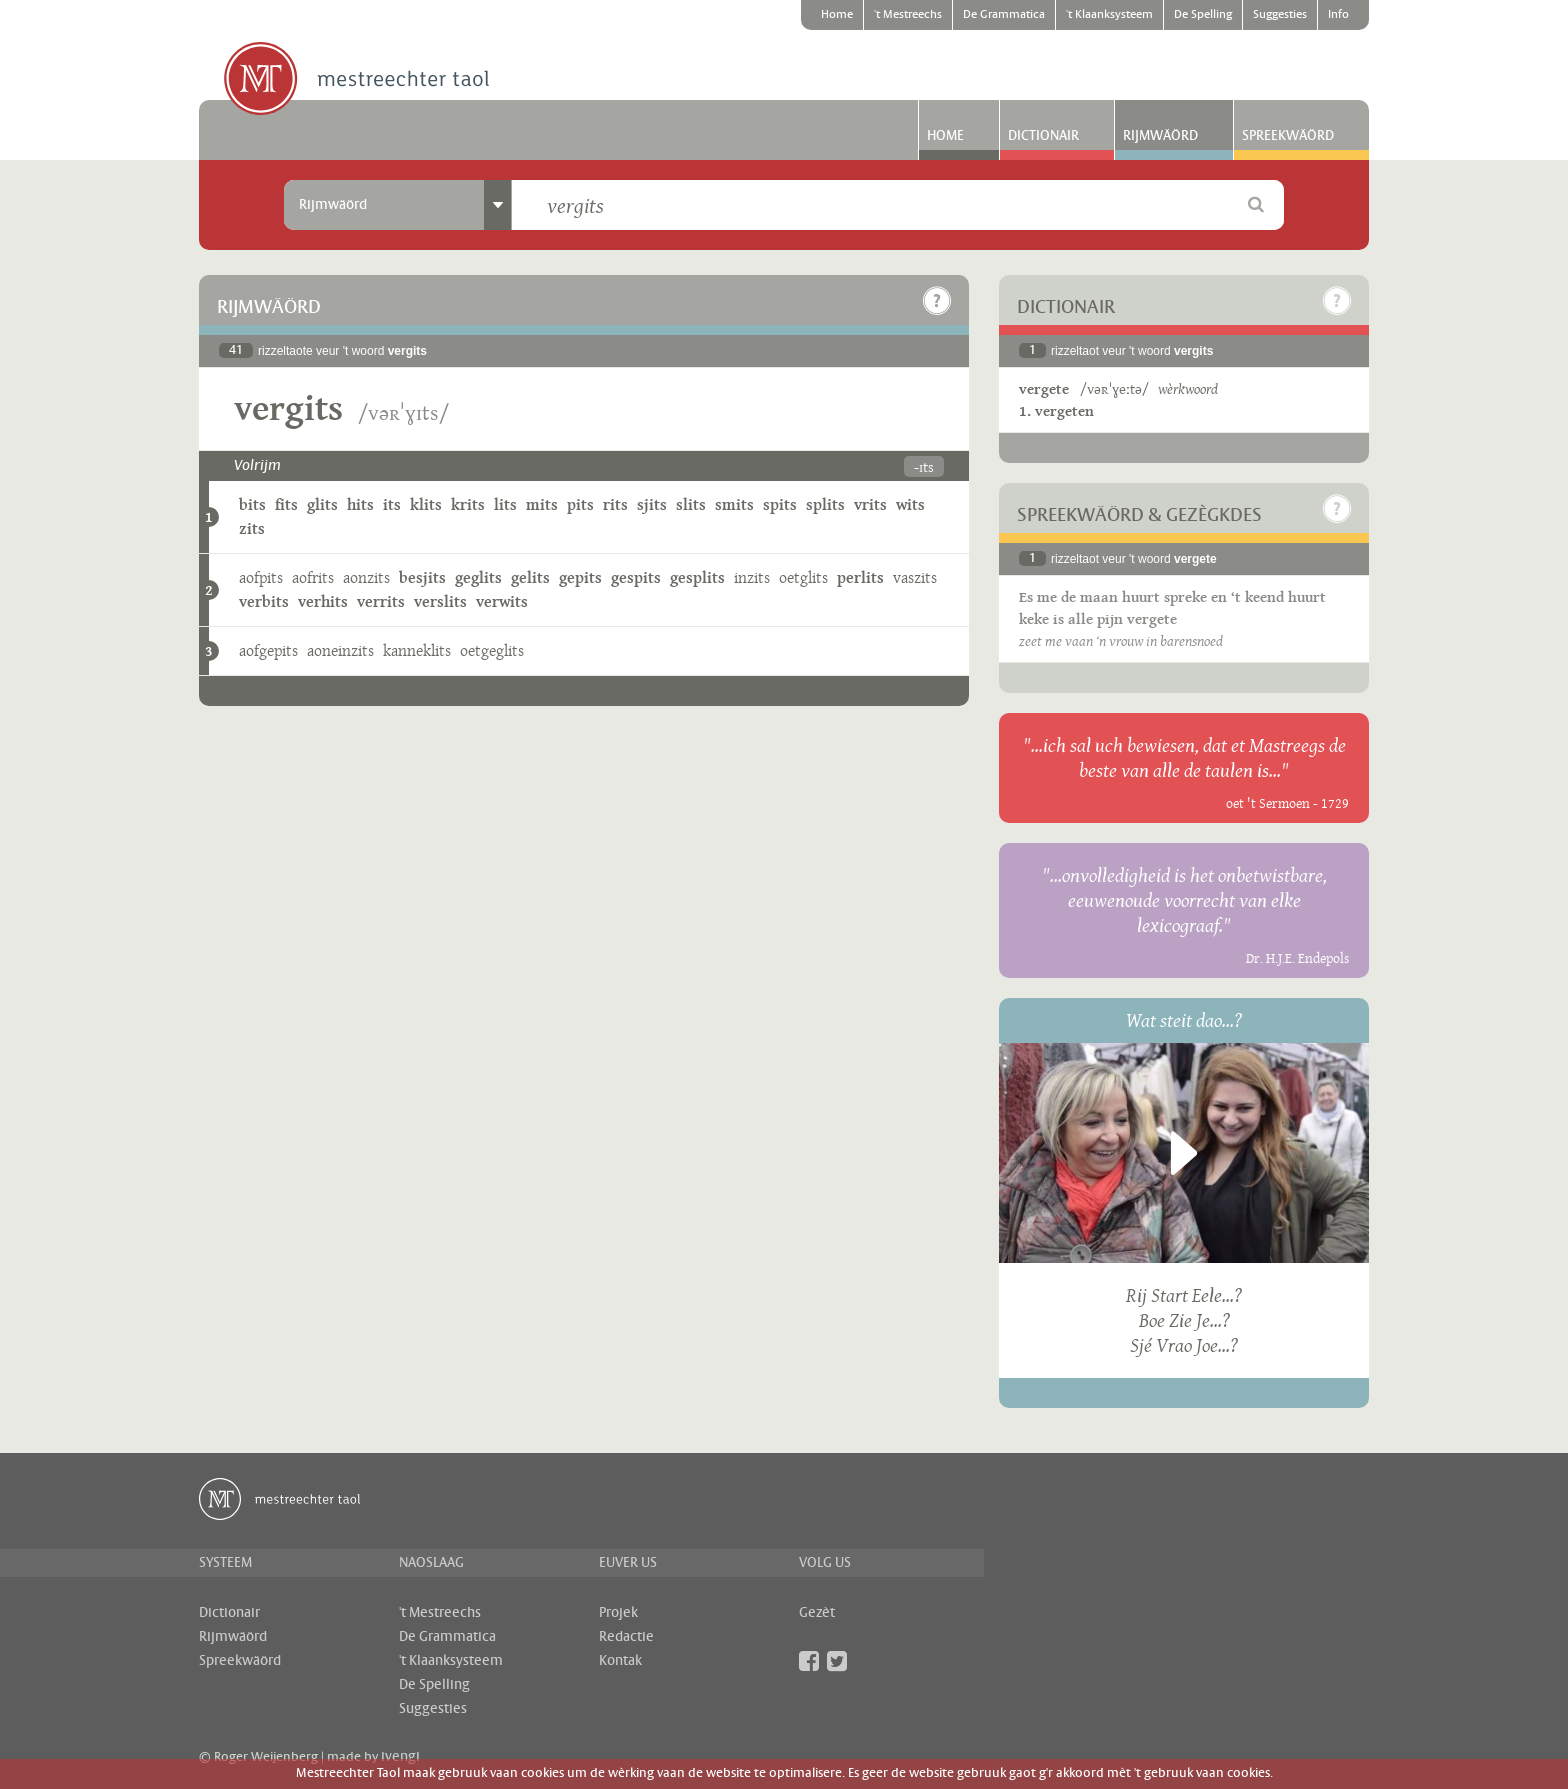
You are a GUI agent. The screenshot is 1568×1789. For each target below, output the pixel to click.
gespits (636, 577)
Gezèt (817, 1613)
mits (542, 504)
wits (910, 504)
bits (252, 504)
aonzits (366, 577)
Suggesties (1280, 15)
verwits (502, 601)
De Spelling (1203, 15)
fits (286, 504)
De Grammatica (1004, 15)
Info (1338, 15)
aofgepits (268, 650)
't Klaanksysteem (1109, 15)
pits (580, 504)
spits (780, 504)
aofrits (313, 577)
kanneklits (417, 650)
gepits (580, 577)
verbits (264, 601)
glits (322, 504)
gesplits (697, 577)
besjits (422, 577)
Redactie (626, 1637)
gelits (530, 577)
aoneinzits (340, 650)
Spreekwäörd (1288, 136)
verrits (381, 601)
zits (252, 528)
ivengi (400, 1757)
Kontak (620, 1661)
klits (426, 504)
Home (837, 15)
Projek (618, 1613)
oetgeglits (492, 650)
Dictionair (1043, 136)
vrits (870, 504)
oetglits (803, 577)
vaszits (915, 577)
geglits (478, 577)
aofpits (261, 577)
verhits (323, 601)
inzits (752, 577)
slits (691, 504)
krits (468, 504)
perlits (860, 577)
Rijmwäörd (1160, 136)
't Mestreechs (908, 15)
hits (360, 504)
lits (505, 504)
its (392, 504)
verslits (440, 601)
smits (734, 504)
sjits (652, 504)
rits (615, 504)
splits (825, 504)
